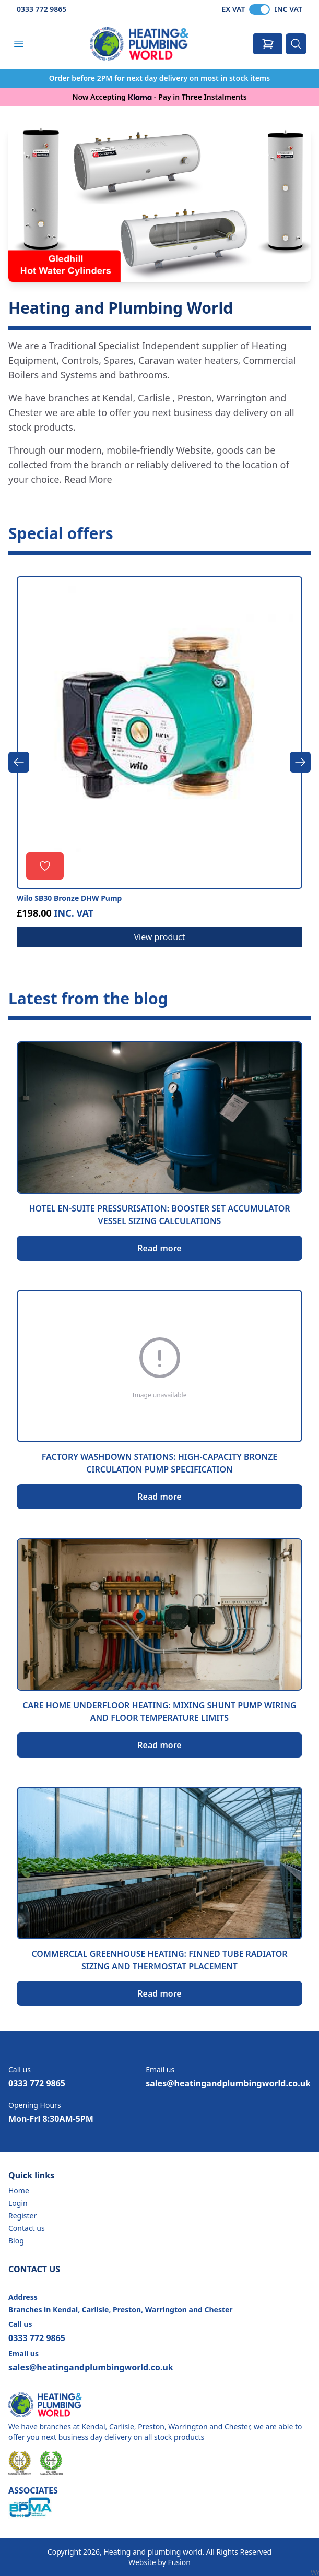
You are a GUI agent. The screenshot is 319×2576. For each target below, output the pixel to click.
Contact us (26, 2228)
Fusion (179, 2562)
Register (22, 2216)
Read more (159, 1248)
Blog (16, 2241)
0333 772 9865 (41, 9)
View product (159, 937)
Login (18, 2203)
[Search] (296, 43)
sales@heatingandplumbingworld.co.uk (228, 2083)
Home (18, 2190)
